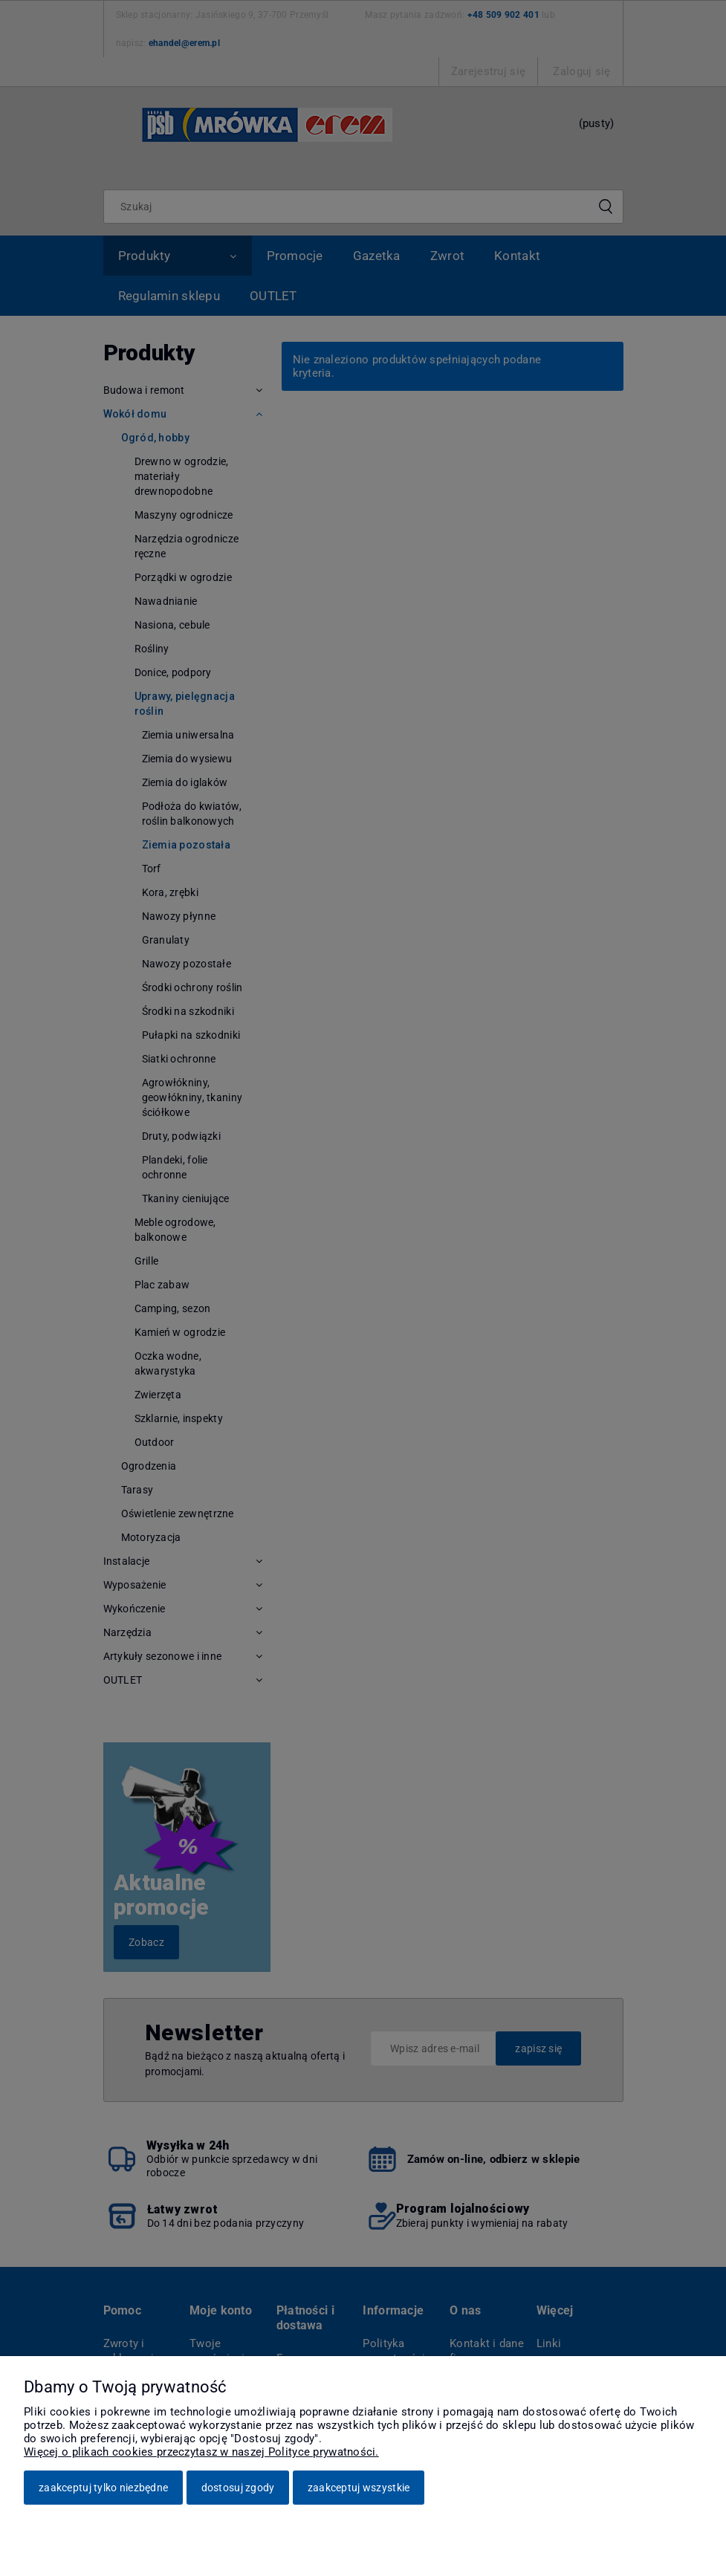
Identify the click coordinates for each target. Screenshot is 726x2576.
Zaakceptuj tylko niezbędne (103, 2488)
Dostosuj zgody (238, 2488)
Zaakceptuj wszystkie (359, 2488)
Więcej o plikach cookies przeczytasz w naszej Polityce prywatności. (201, 2452)
